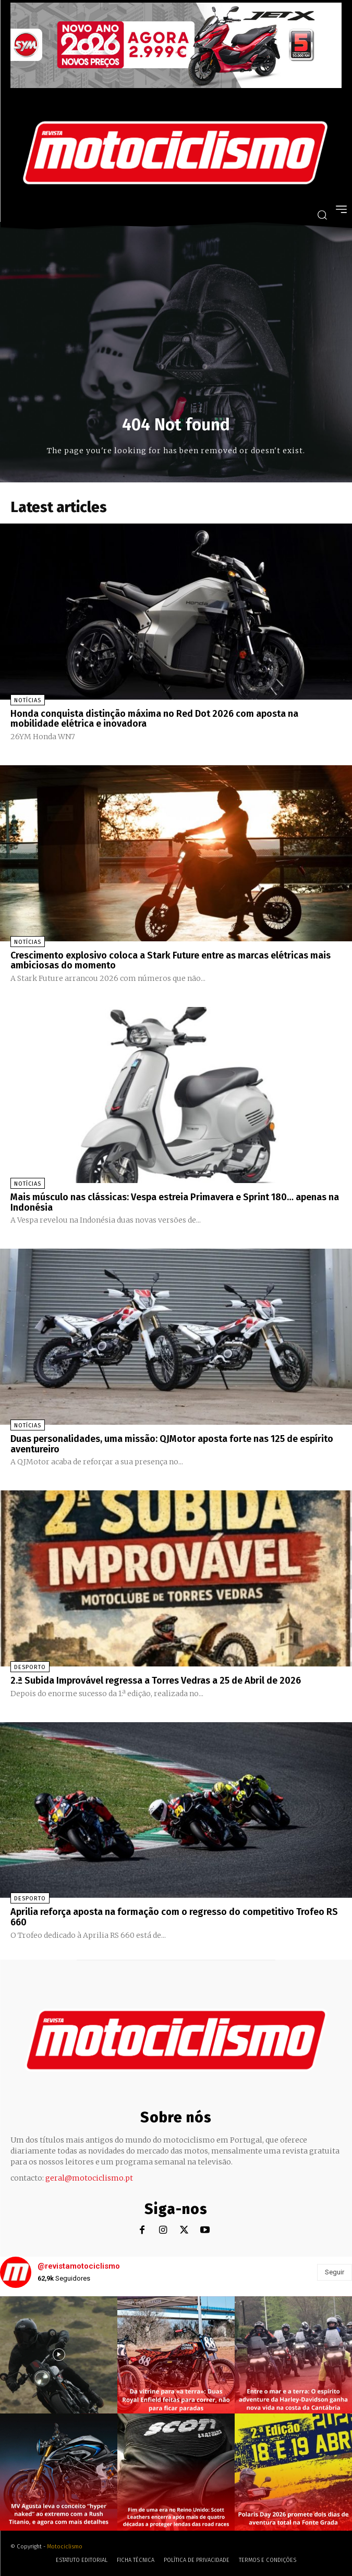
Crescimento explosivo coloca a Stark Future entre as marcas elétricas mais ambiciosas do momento (170, 961)
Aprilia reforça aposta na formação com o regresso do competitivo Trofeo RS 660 (174, 1917)
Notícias (27, 700)
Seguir (334, 2272)
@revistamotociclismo (79, 2266)
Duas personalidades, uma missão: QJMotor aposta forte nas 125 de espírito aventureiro (171, 1444)
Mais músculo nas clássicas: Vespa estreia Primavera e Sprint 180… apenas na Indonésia (174, 1202)
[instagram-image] (58, 2354)
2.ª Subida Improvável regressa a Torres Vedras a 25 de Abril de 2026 (155, 1680)
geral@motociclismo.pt (89, 2178)
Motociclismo (64, 2546)
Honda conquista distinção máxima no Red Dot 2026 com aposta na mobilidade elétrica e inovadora (154, 719)
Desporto (30, 1667)
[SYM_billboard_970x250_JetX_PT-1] (176, 85)
